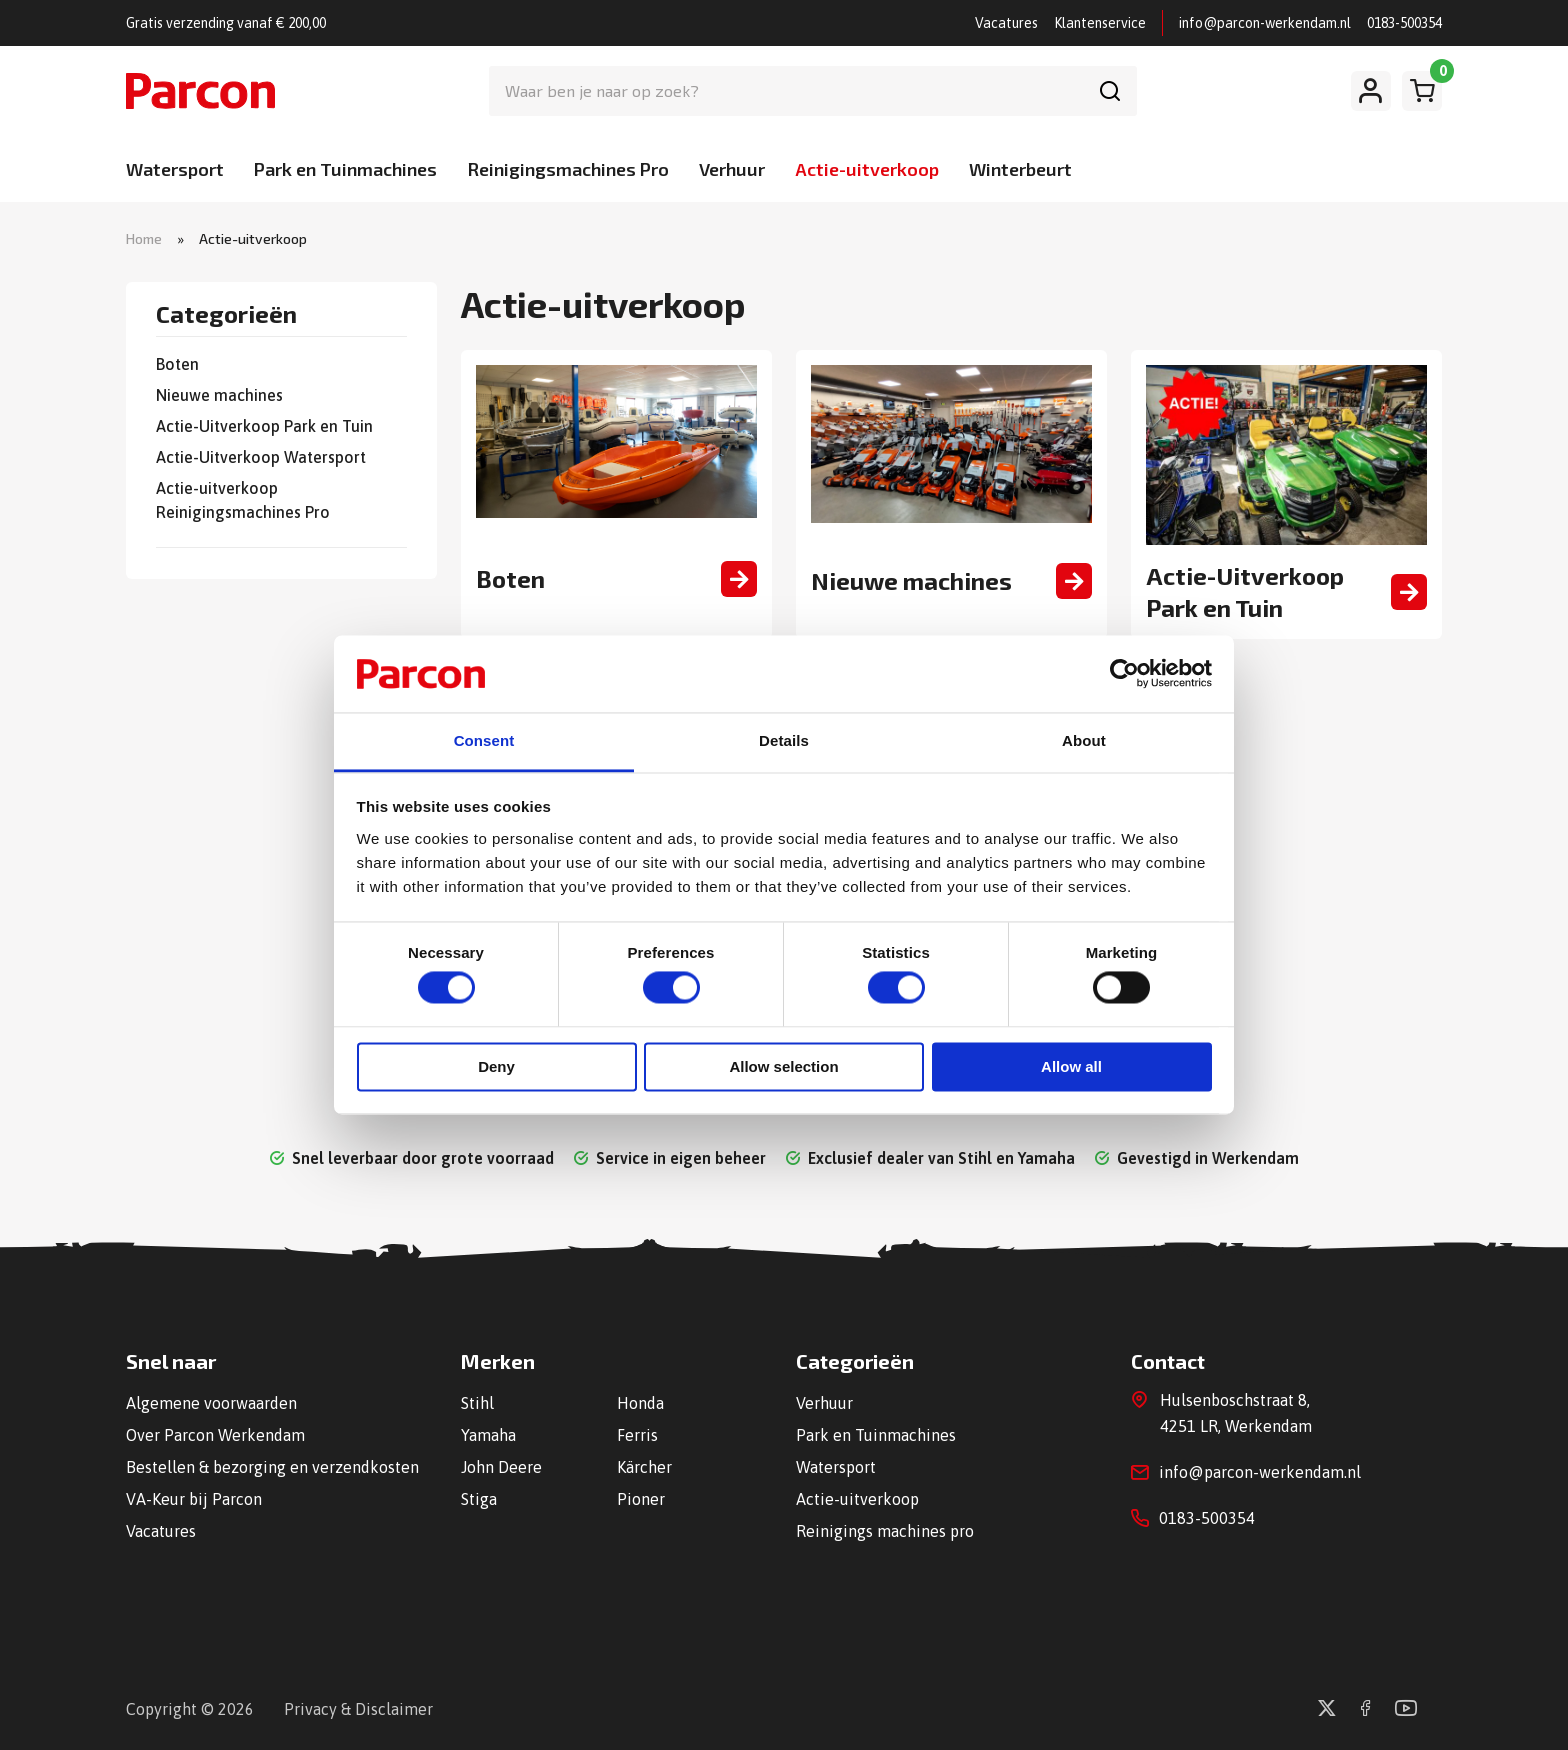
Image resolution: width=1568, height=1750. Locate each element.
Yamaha (488, 1435)
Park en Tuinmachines (345, 169)
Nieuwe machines (219, 395)
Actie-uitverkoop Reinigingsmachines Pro (243, 500)
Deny (496, 1066)
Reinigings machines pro (885, 1531)
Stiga (479, 1499)
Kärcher (644, 1467)
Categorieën (226, 315)
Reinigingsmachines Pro (568, 169)
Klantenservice (1100, 23)
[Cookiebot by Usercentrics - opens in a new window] (1124, 674)
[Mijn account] (1371, 91)
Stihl (477, 1403)
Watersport (175, 169)
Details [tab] (784, 740)
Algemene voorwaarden (211, 1403)
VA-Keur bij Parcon (194, 1499)
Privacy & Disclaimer (358, 1709)
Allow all (1071, 1066)
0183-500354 (1404, 23)
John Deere (501, 1467)
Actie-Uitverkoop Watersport (261, 457)
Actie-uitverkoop (867, 169)
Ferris (637, 1435)
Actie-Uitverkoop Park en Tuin (264, 426)
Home (144, 238)
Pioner (641, 1499)
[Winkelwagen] (1422, 91)
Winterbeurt (1020, 169)
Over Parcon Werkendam (215, 1435)
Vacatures (1006, 23)
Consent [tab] (484, 740)
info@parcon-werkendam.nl (1265, 23)
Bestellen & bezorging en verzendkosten (272, 1467)
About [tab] (1084, 740)
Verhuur (732, 169)
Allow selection (783, 1066)
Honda (640, 1403)
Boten (177, 364)
